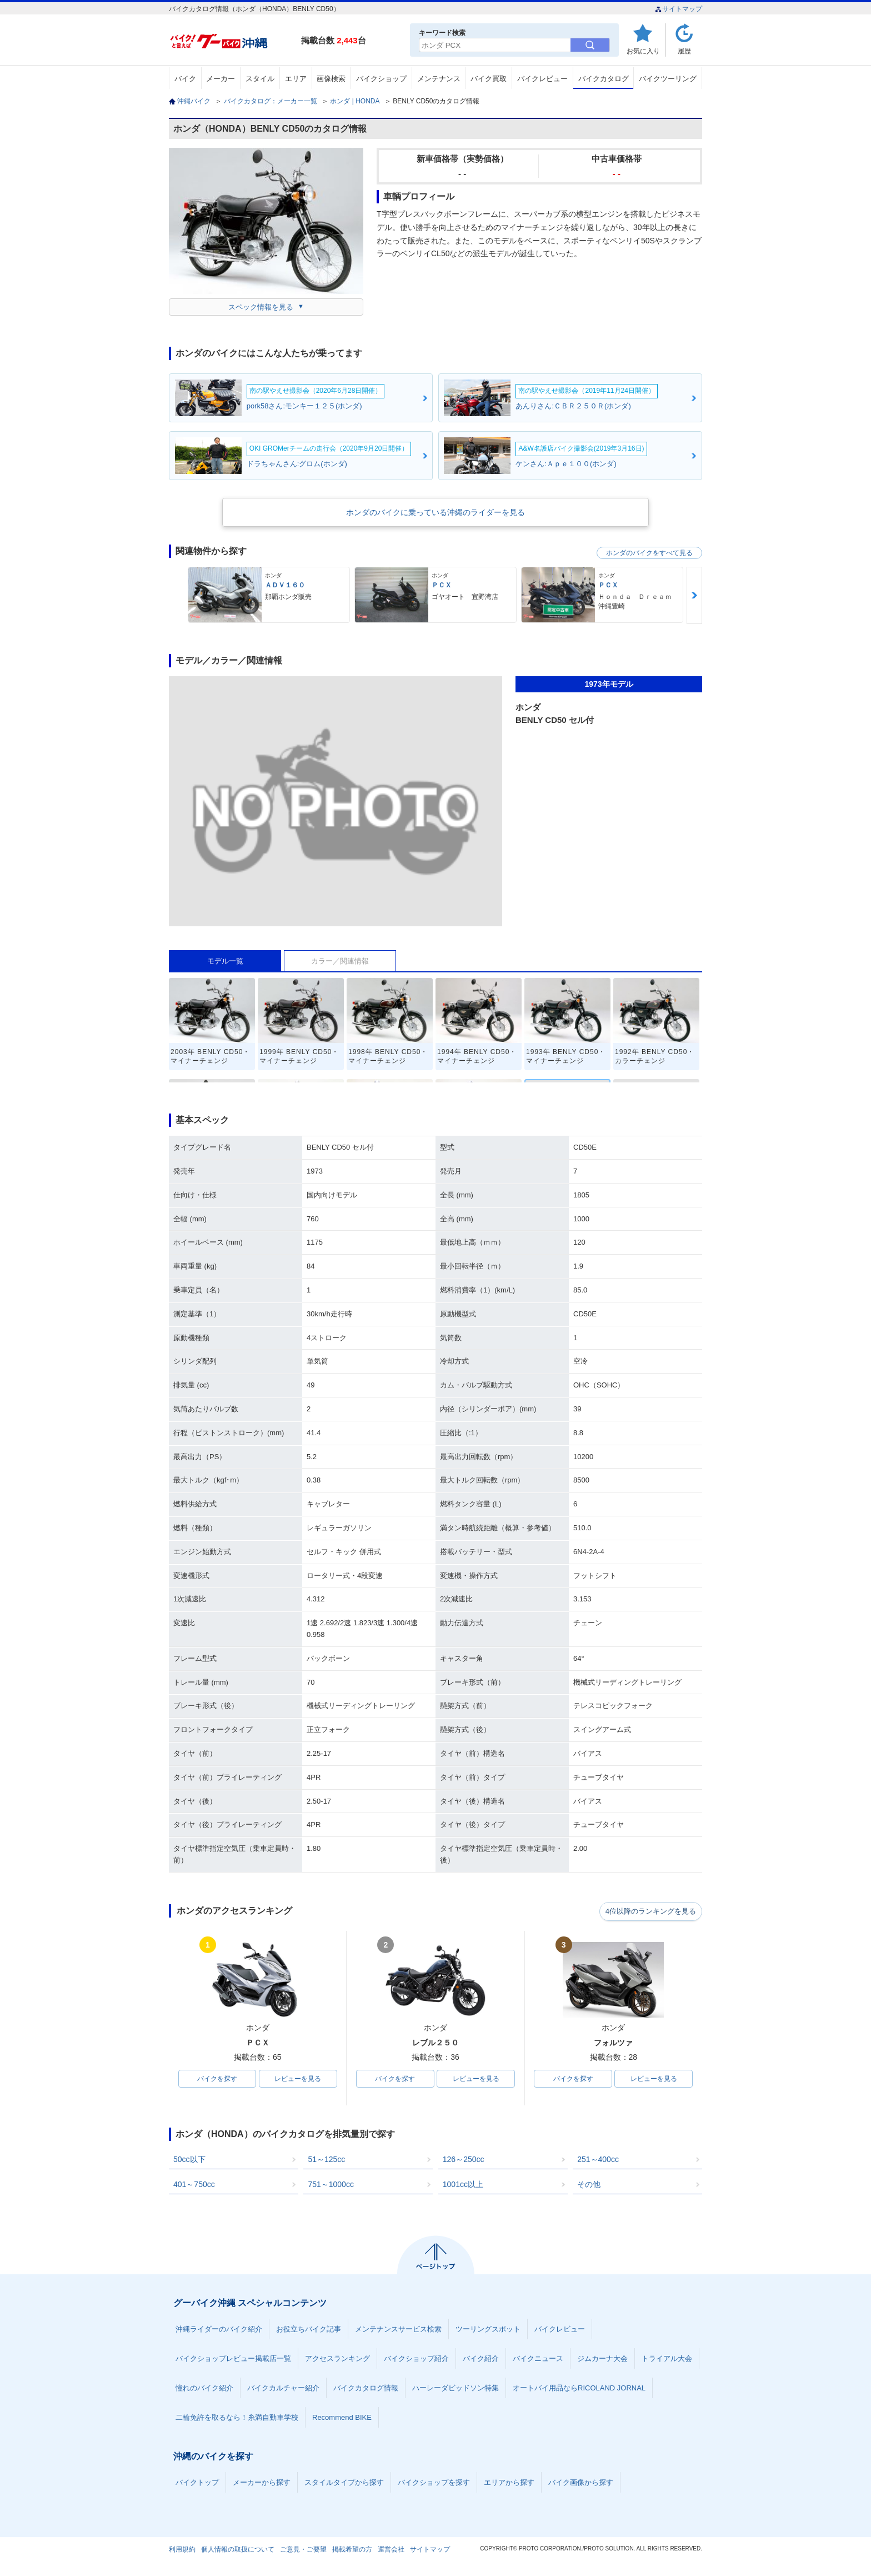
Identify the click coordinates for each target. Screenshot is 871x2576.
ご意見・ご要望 (303, 2550)
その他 (588, 2185)
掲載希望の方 (352, 2550)
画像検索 (331, 78)
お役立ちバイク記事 (308, 2330)
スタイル (260, 78)
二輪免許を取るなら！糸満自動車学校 (237, 2418)
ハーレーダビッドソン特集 (455, 2389)
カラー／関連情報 (340, 961)
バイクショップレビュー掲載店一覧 (233, 2359)
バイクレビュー (542, 78)
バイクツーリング (668, 78)
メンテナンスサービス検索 (398, 2330)
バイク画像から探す (580, 2483)
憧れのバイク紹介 (204, 2389)
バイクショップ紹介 (416, 2359)
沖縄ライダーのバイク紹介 (219, 2330)
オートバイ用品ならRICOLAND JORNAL (579, 2389)
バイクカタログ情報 (365, 2389)
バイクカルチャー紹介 (283, 2389)
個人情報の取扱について (237, 2550)
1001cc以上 (463, 2185)
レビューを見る (297, 2079)
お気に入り (643, 50)
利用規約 (182, 2550)
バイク (185, 78)
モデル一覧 (225, 961)
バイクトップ (197, 2483)
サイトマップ (678, 9)
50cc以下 (189, 2160)
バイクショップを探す (434, 2483)
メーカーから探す (262, 2483)
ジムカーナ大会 (602, 2359)
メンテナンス (438, 78)
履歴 (684, 50)
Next (694, 595)
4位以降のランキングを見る (651, 1911)
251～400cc (598, 2160)
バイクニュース (538, 2359)
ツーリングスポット (487, 2330)
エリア (296, 78)
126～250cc (463, 2160)
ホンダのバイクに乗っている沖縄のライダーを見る (435, 512)
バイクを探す (217, 2079)
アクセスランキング (337, 2359)
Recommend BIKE (342, 2418)
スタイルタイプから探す (344, 2483)
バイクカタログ (603, 78)
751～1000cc (331, 2185)
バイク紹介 (481, 2359)
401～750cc (194, 2185)
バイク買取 (488, 78)
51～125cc (326, 2160)
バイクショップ (381, 78)
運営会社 (391, 2550)
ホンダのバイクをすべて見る (649, 553)
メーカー (220, 78)
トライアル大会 (667, 2359)
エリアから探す (509, 2483)
